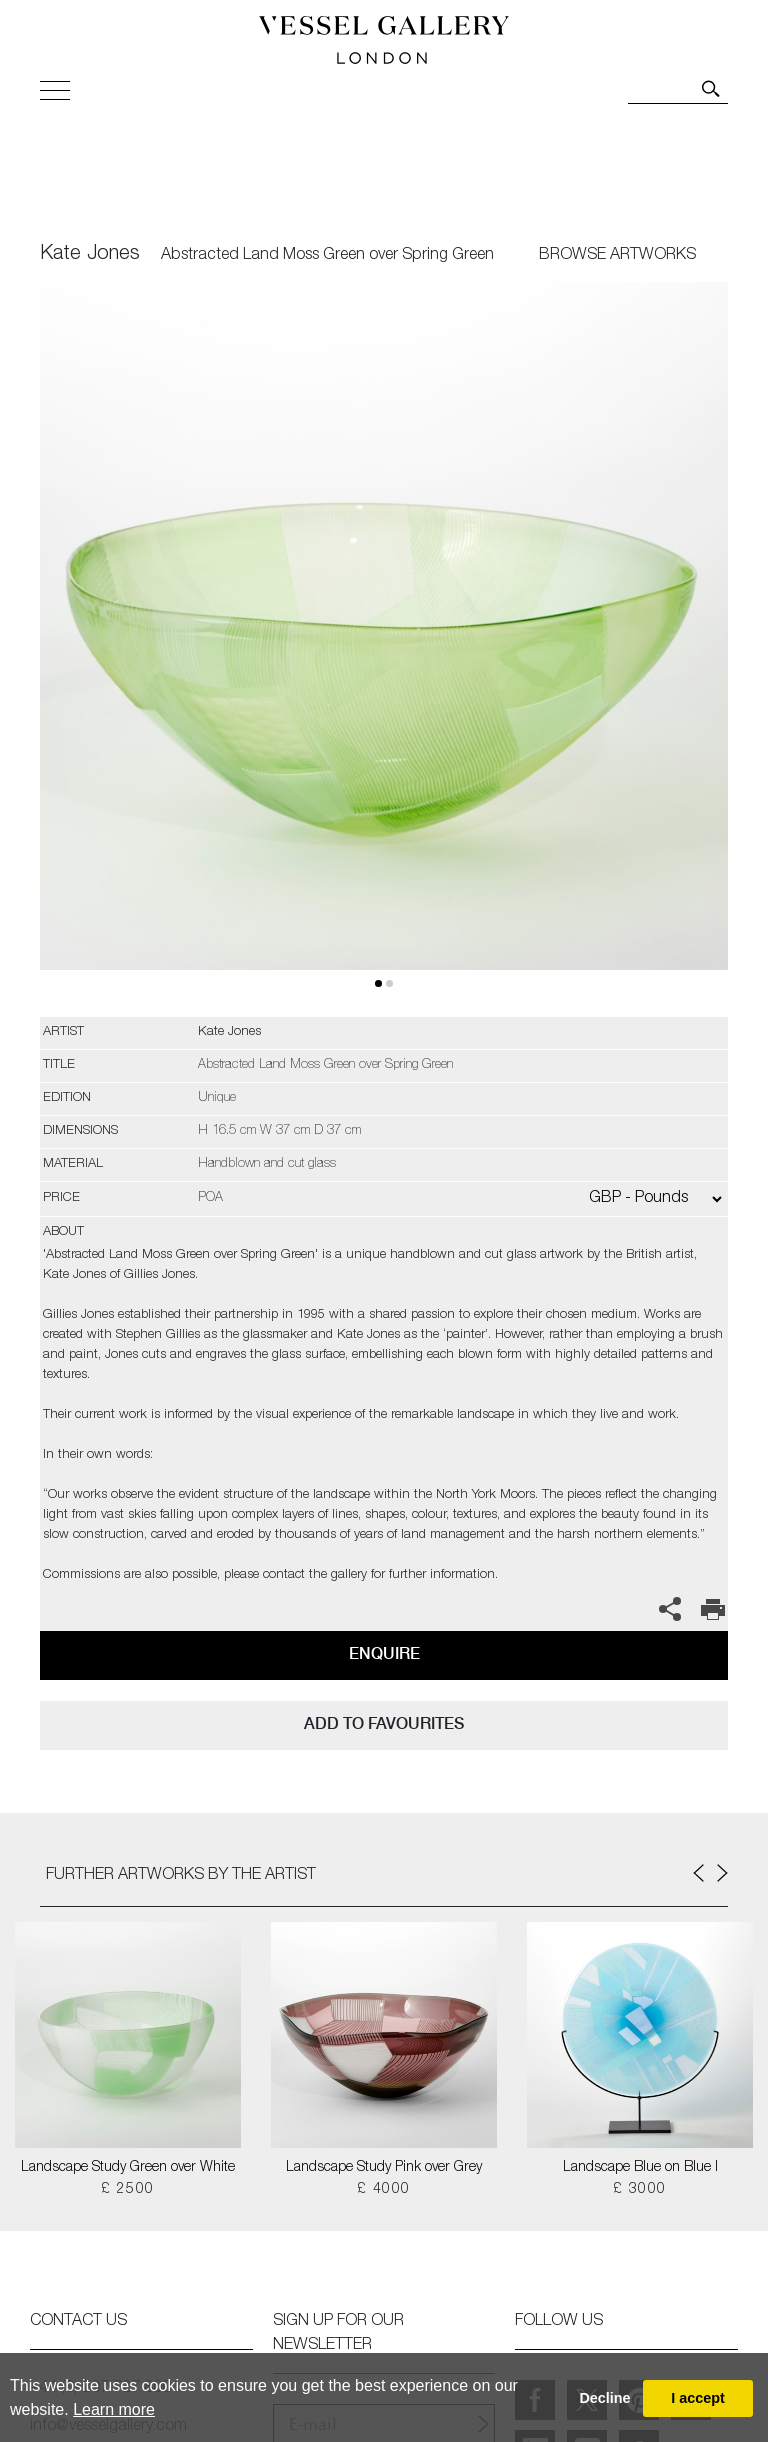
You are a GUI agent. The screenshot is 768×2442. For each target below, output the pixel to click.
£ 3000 (639, 2190)
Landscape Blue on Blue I (640, 2168)
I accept (698, 2398)
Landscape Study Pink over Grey (384, 2168)
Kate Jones (90, 255)
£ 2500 (127, 2190)
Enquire (384, 1653)
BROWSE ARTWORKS (617, 256)
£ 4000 (383, 2190)
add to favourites (384, 1723)
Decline (604, 2398)
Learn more (114, 2409)
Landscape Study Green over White (128, 2168)
